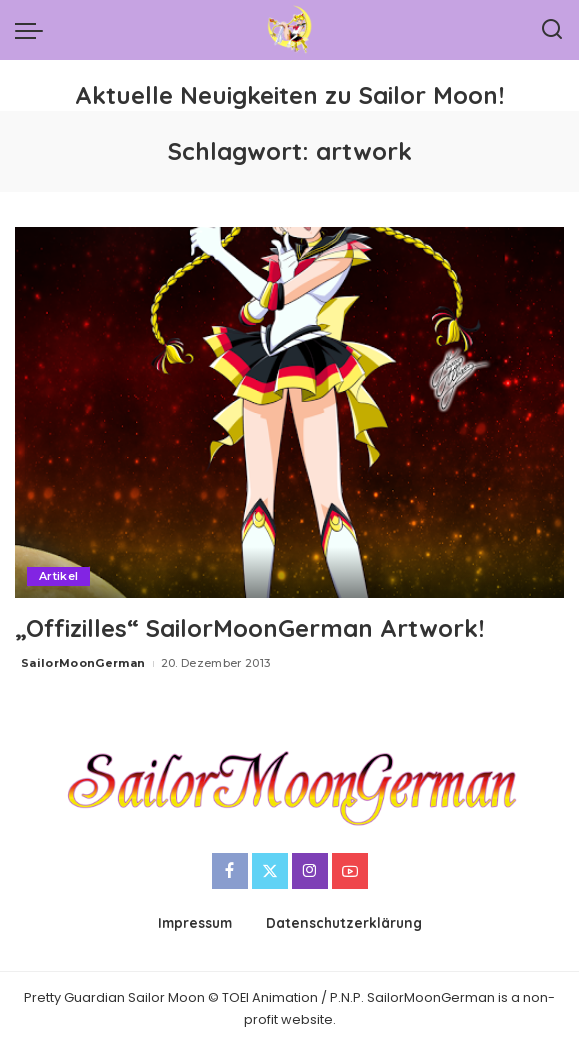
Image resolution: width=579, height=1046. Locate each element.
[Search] (552, 30)
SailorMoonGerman (83, 663)
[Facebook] (230, 871)
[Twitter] (270, 871)
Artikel (58, 576)
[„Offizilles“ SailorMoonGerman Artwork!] (289, 412)
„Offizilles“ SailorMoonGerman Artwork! (249, 628)
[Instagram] (310, 871)
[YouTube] (350, 871)
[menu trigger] (34, 30)
